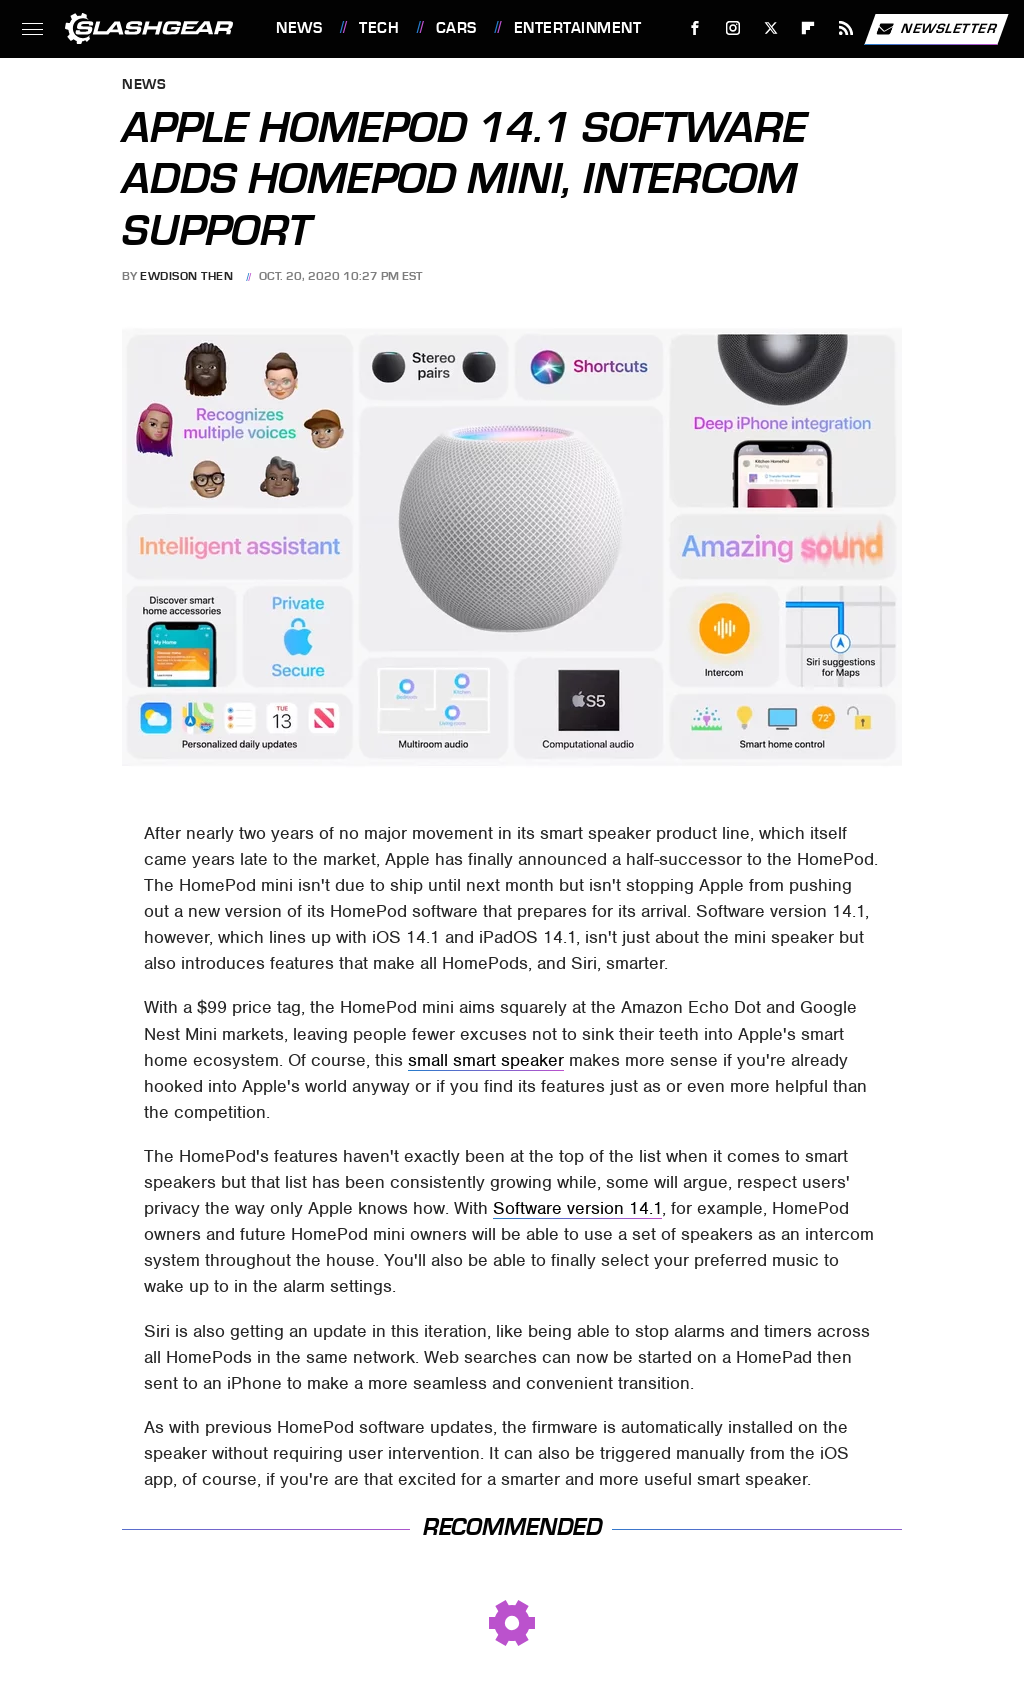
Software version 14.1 (577, 1208)
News (299, 28)
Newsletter (936, 29)
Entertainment (578, 28)
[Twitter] (770, 28)
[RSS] (846, 28)
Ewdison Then (186, 276)
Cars (456, 28)
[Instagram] (733, 28)
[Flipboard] (808, 28)
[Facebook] (695, 28)
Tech (379, 28)
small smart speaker (486, 1060)
